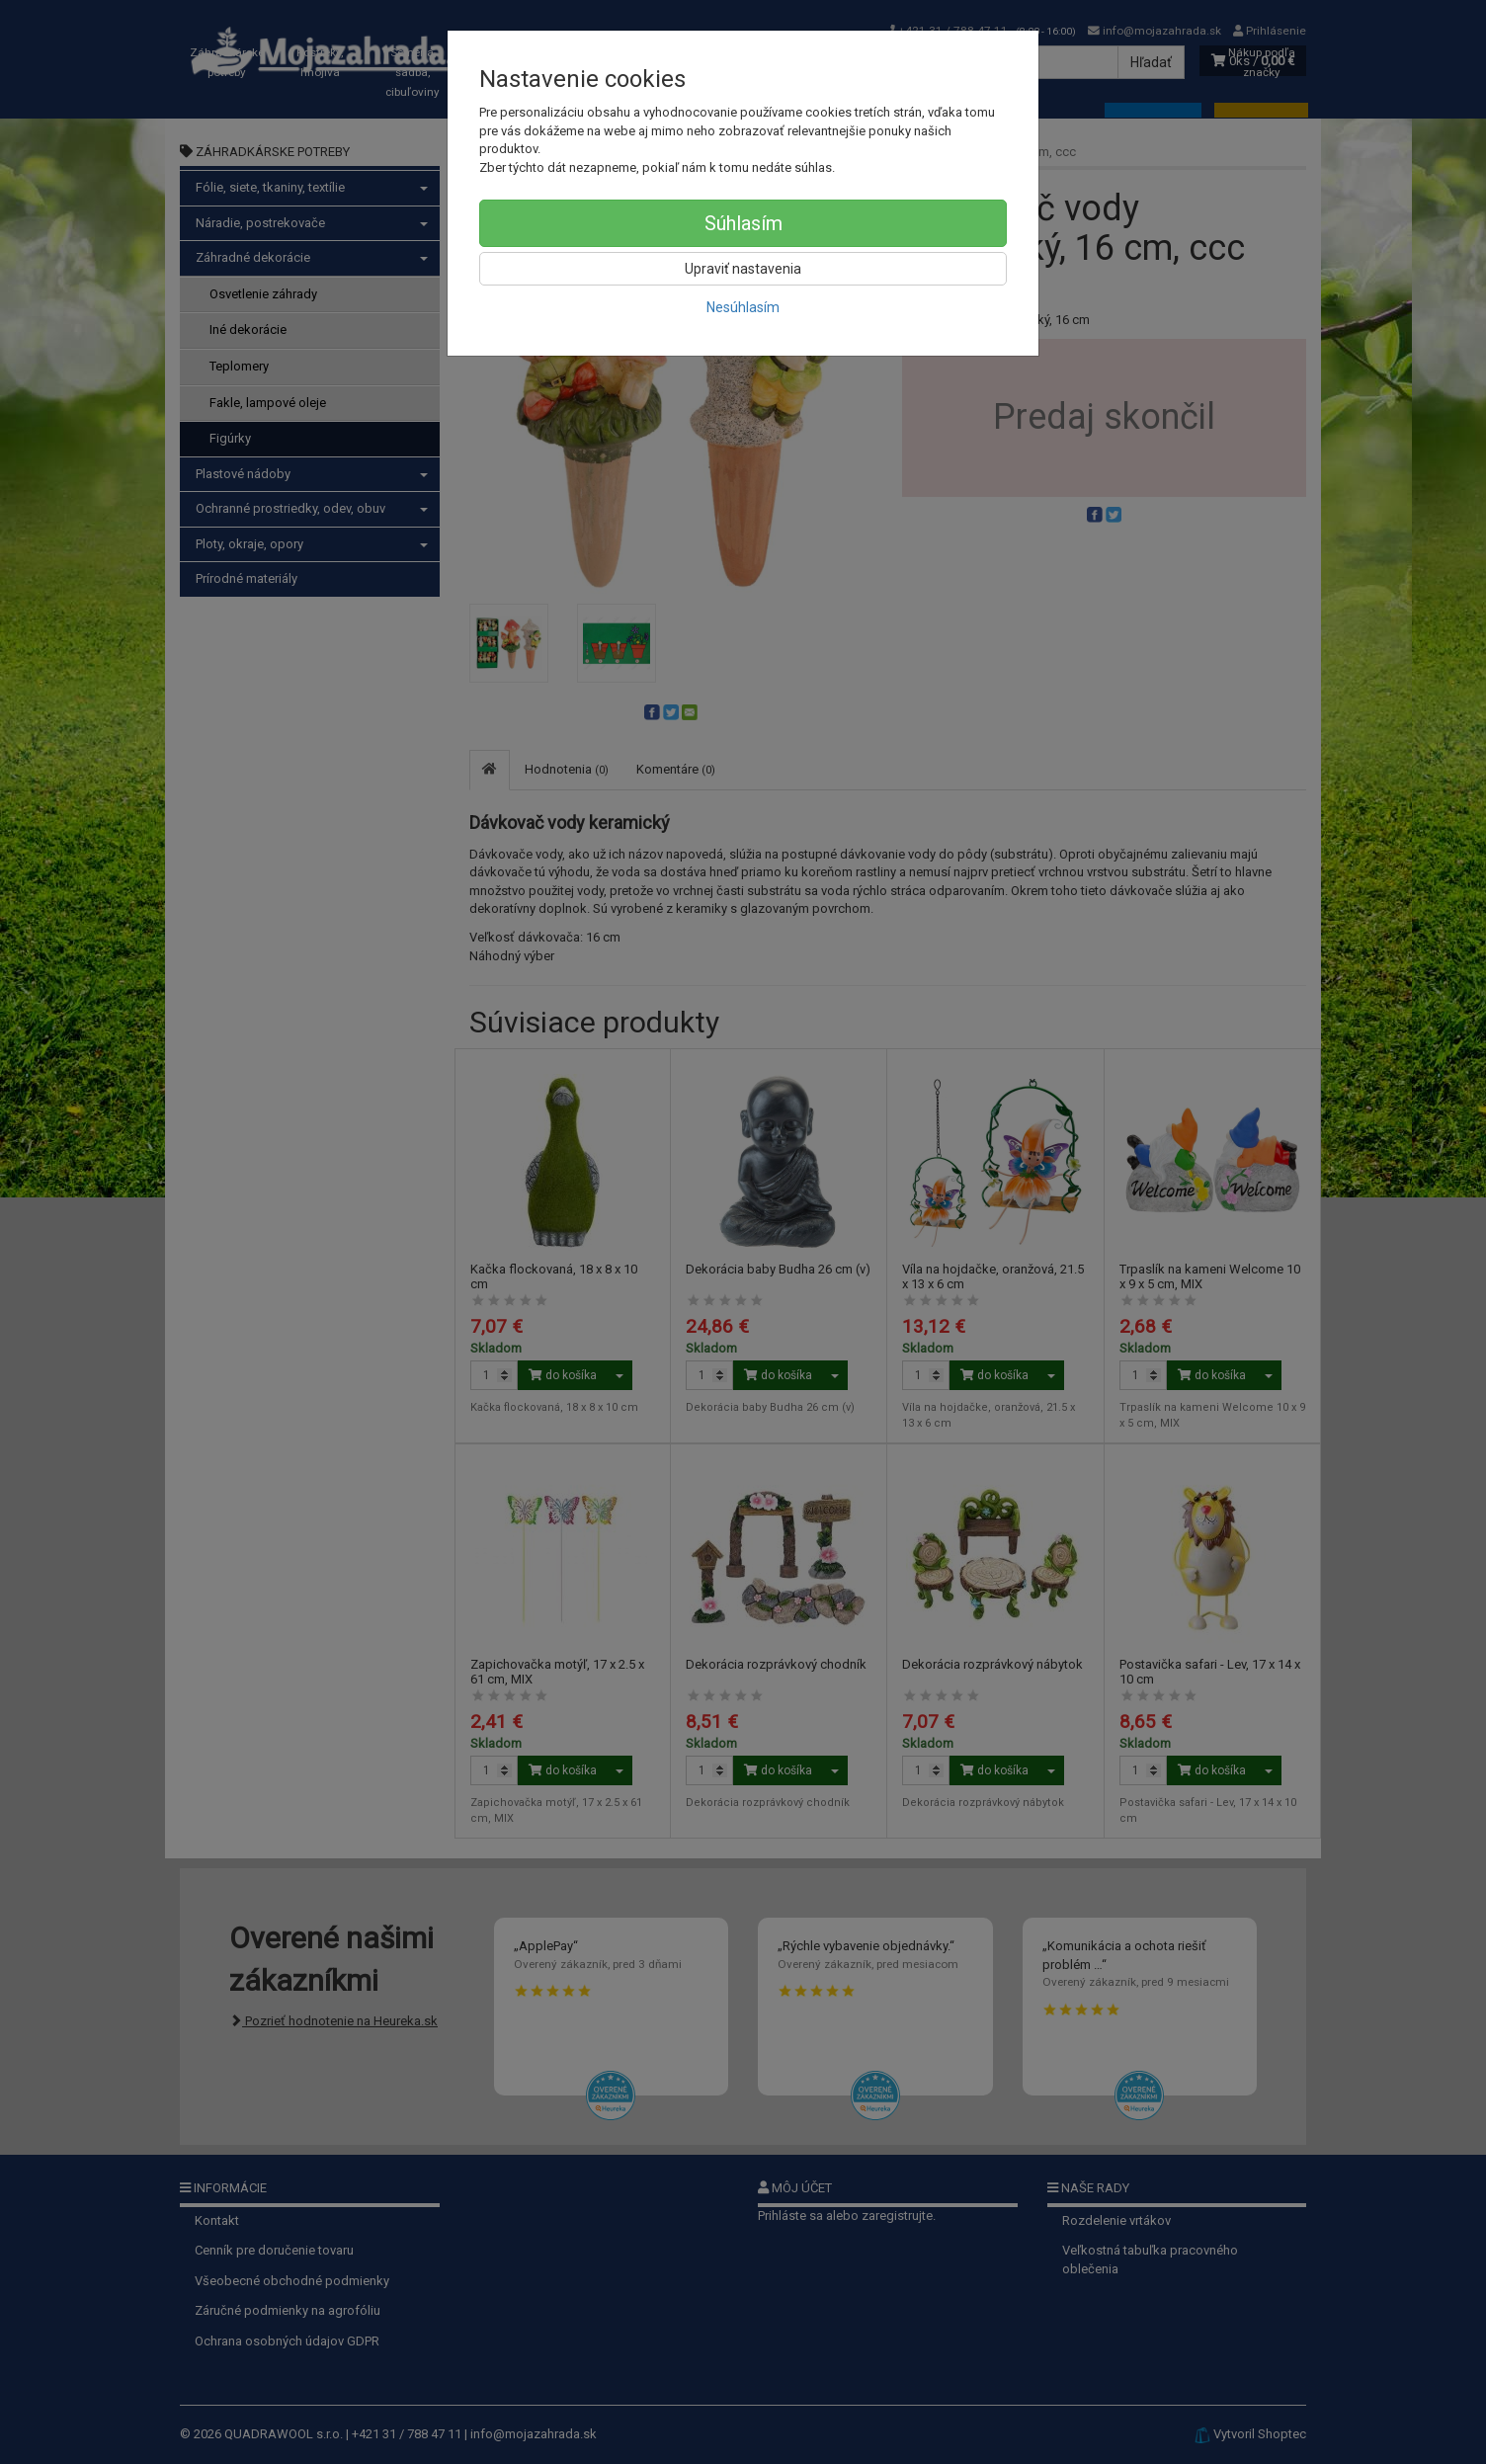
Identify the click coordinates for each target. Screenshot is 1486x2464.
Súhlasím (743, 223)
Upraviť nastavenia (743, 269)
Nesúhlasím (743, 307)
